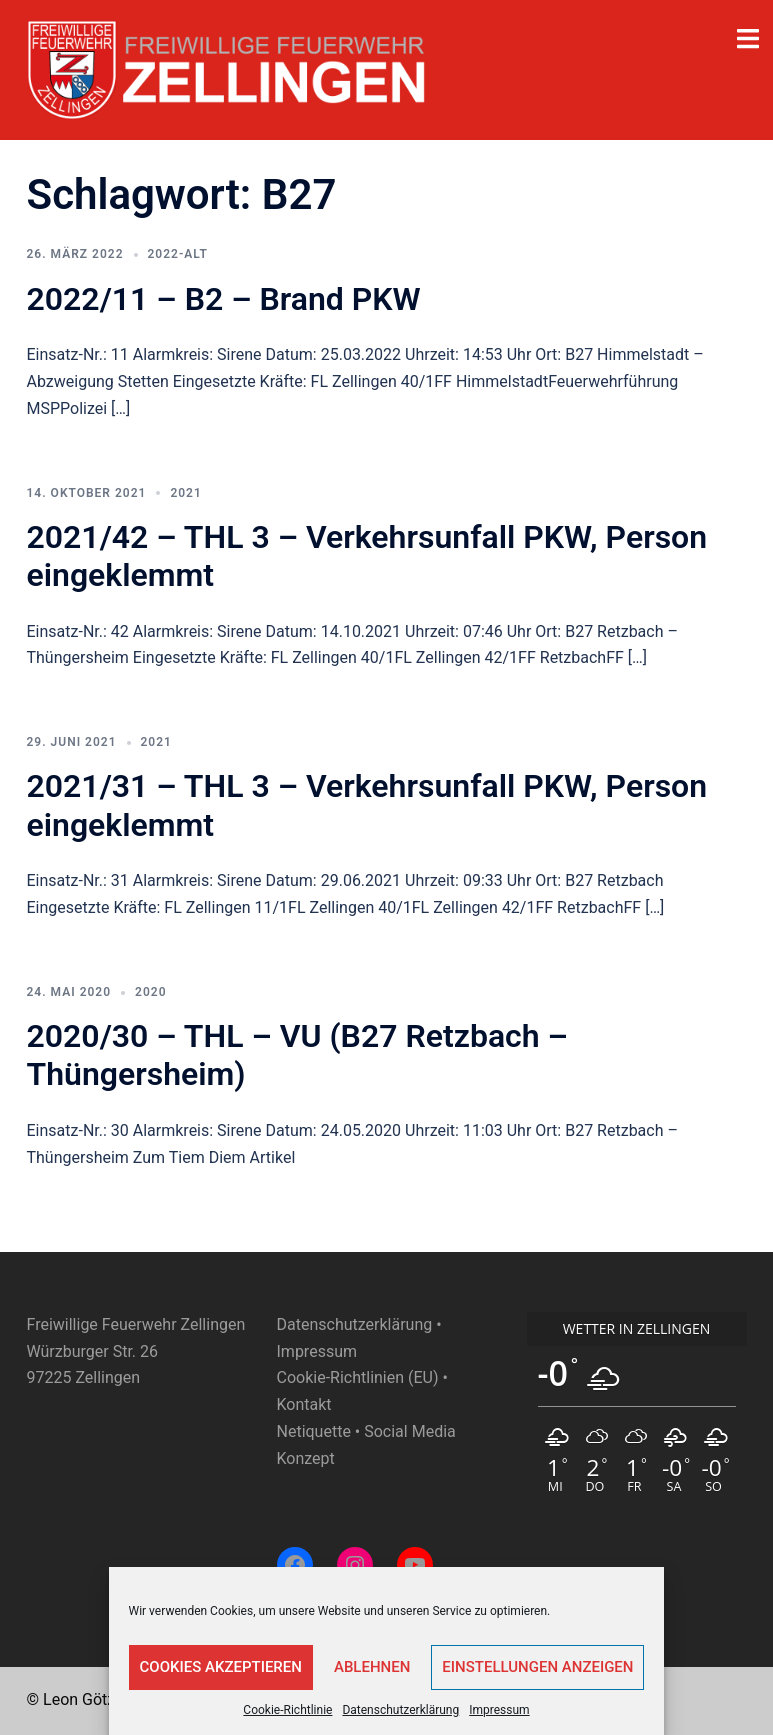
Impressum (499, 1710)
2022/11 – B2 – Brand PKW (224, 299)
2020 (150, 992)
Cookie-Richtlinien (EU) (358, 1377)
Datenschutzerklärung (400, 1710)
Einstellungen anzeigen (537, 1667)
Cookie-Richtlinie (287, 1710)
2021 (185, 493)
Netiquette (314, 1431)
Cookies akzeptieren (221, 1667)
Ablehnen (372, 1667)
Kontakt (304, 1404)
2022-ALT (178, 254)
